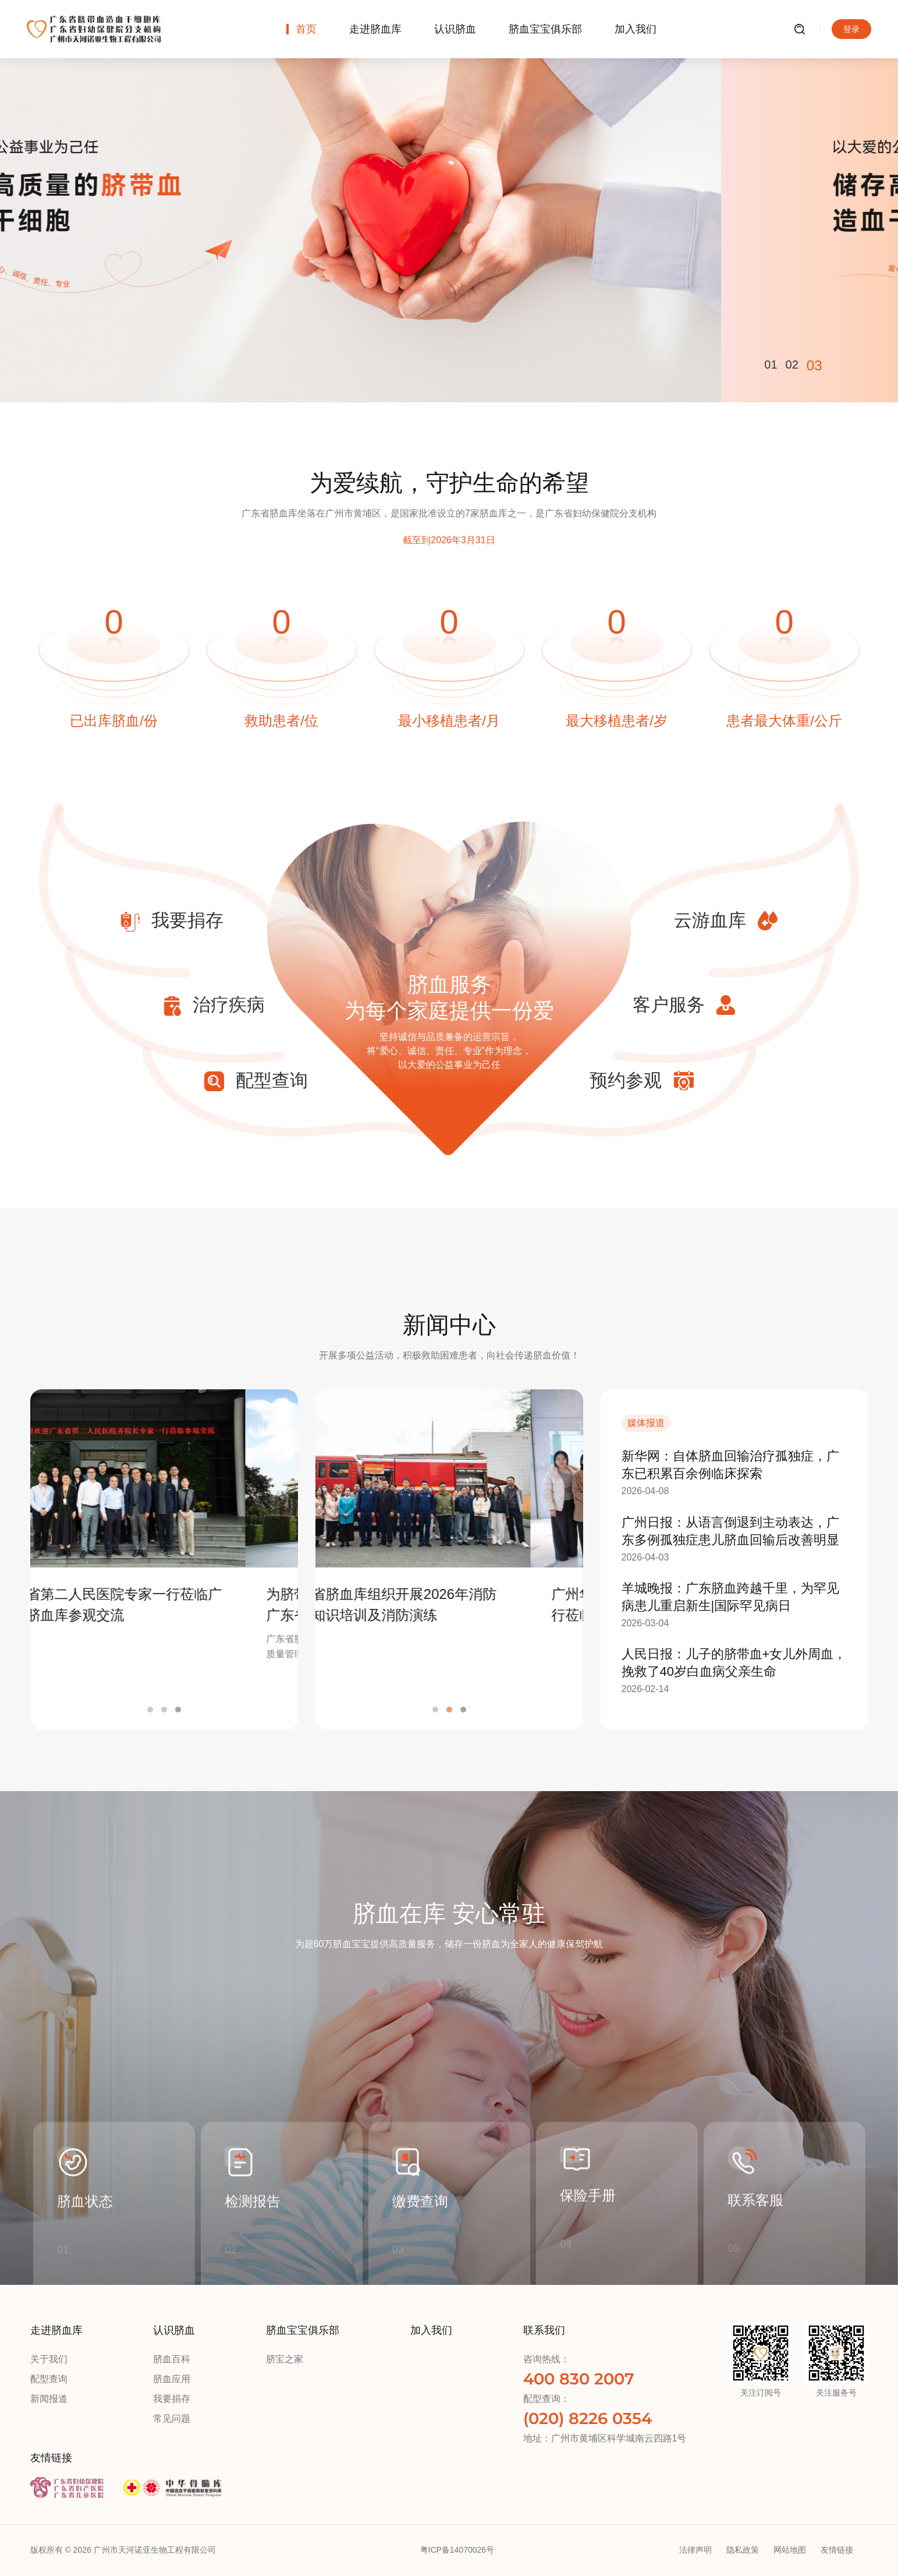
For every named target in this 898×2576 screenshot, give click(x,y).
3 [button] (178, 1709)
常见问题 (171, 2418)
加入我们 (635, 29)
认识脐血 (455, 29)
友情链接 (51, 2458)
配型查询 (49, 2379)
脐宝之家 (284, 2359)
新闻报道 (49, 2399)
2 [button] (164, 1709)
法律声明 (695, 2549)
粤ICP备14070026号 (457, 2549)
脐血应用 (171, 2379)
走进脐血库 (375, 29)
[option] (449, 201)
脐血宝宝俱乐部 (545, 29)
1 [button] (150, 1709)
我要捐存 (171, 2399)
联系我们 (544, 2330)
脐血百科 (171, 2359)
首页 (306, 29)
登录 (851, 29)
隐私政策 (742, 2549)
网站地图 (789, 2549)
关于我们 (49, 2359)
